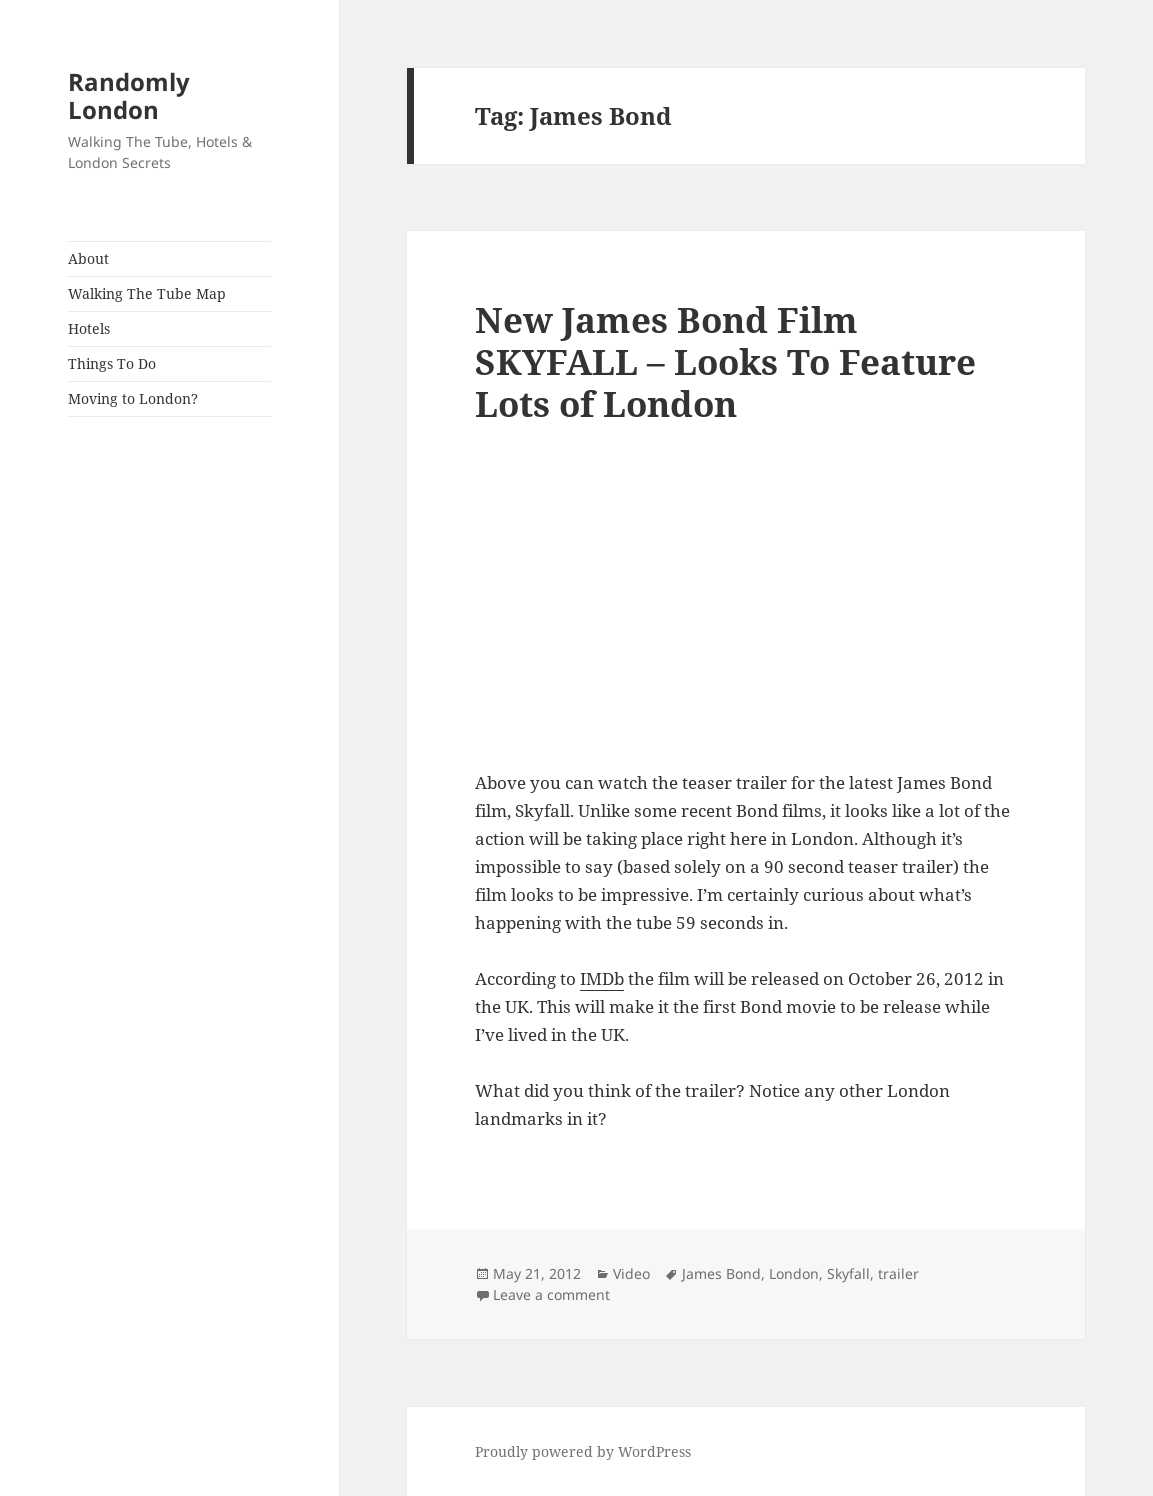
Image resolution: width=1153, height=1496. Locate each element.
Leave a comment (551, 1294)
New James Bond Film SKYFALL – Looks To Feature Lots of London (725, 361)
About (88, 258)
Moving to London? (133, 398)
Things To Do (112, 363)
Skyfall (848, 1273)
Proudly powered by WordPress (583, 1451)
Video (631, 1273)
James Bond (721, 1273)
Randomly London (129, 95)
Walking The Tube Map (147, 293)
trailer (898, 1273)
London (794, 1273)
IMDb (602, 978)
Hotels (89, 328)
